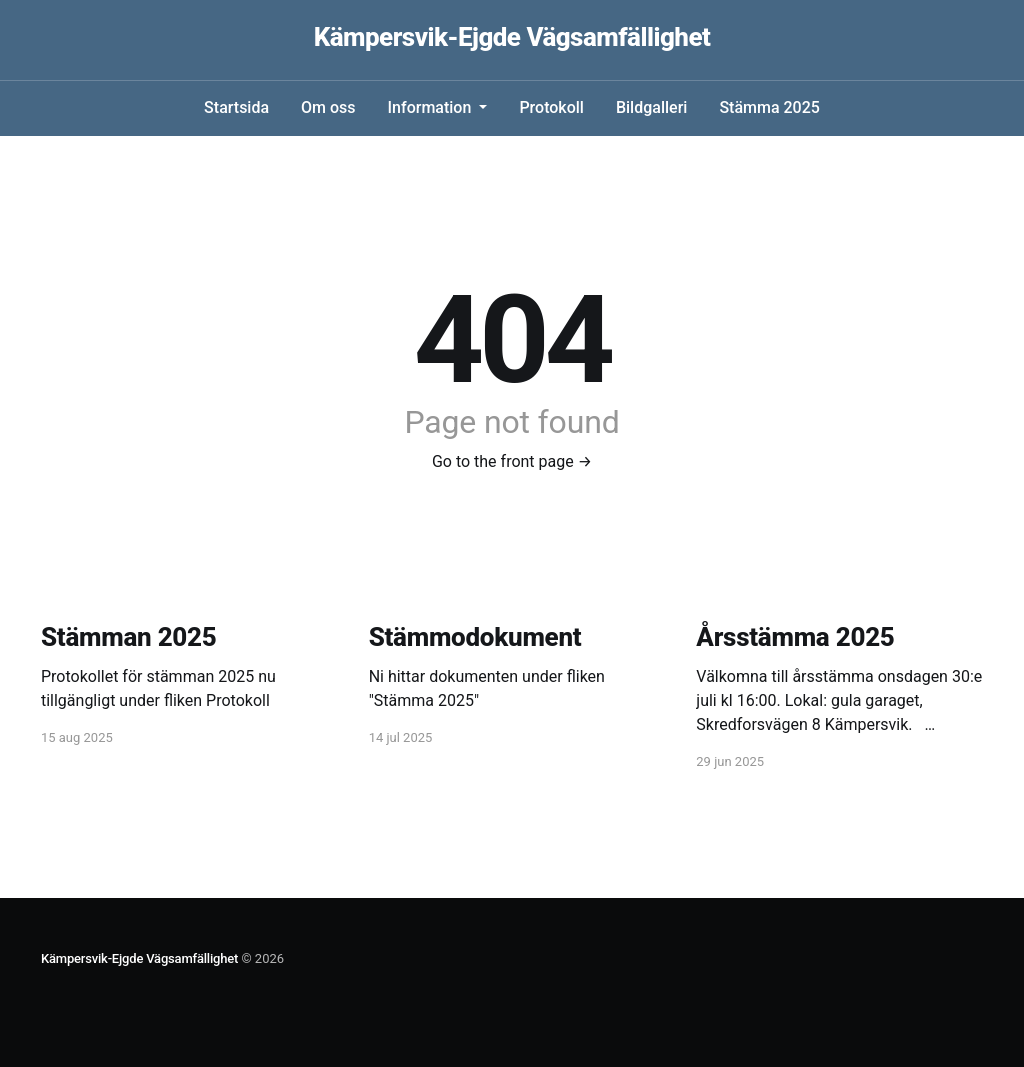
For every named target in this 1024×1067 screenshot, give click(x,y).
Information (432, 107)
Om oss (328, 107)
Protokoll (551, 107)
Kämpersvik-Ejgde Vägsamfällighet (512, 37)
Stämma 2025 (769, 107)
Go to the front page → (512, 461)
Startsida (236, 107)
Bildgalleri (651, 107)
